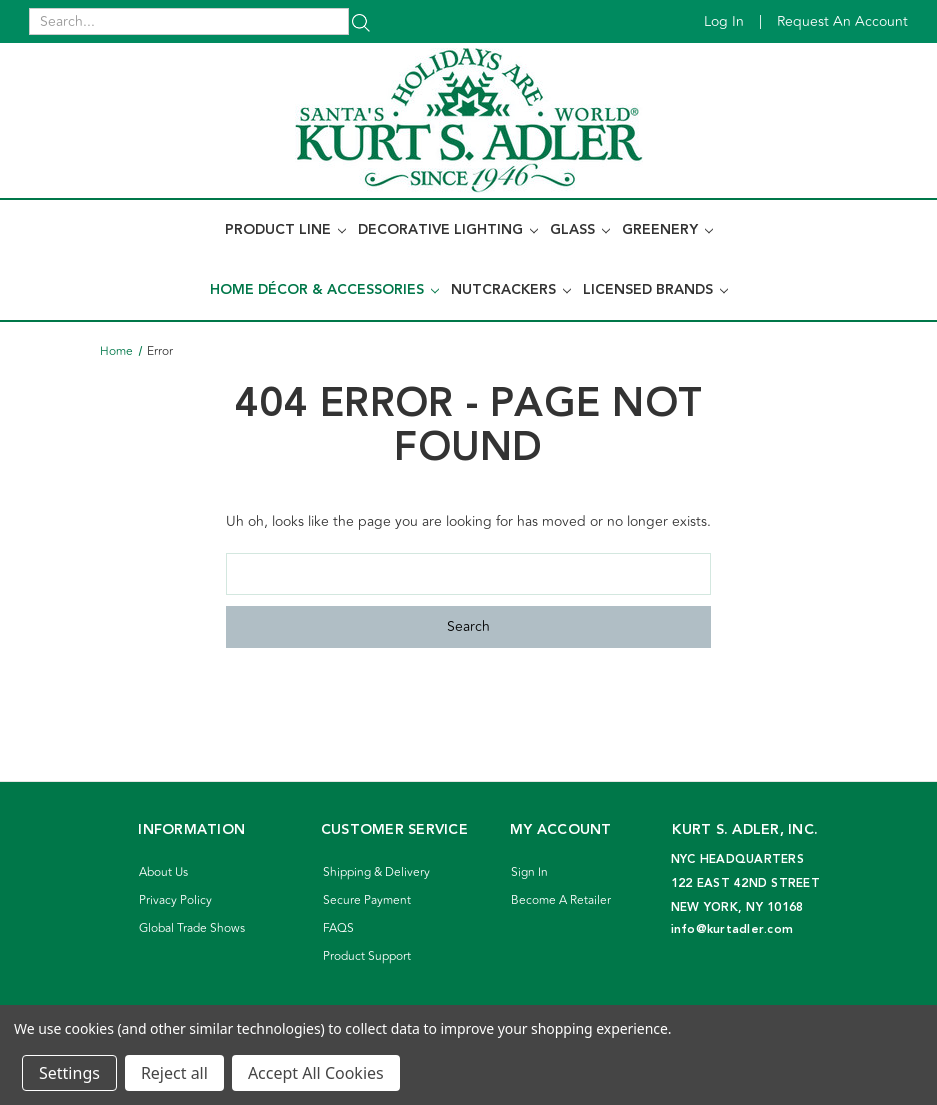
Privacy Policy (175, 900)
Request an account (842, 21)
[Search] (361, 21)
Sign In (529, 872)
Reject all (174, 1073)
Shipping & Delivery (376, 872)
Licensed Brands (655, 290)
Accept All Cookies (316, 1073)
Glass (580, 230)
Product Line (285, 230)
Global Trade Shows (192, 928)
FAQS (338, 928)
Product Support (367, 956)
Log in (724, 21)
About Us (163, 872)
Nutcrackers (511, 290)
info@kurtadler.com (732, 929)
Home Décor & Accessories (324, 290)
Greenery (667, 230)
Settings (69, 1073)
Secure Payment (367, 900)
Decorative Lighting (448, 230)
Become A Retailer (561, 900)
